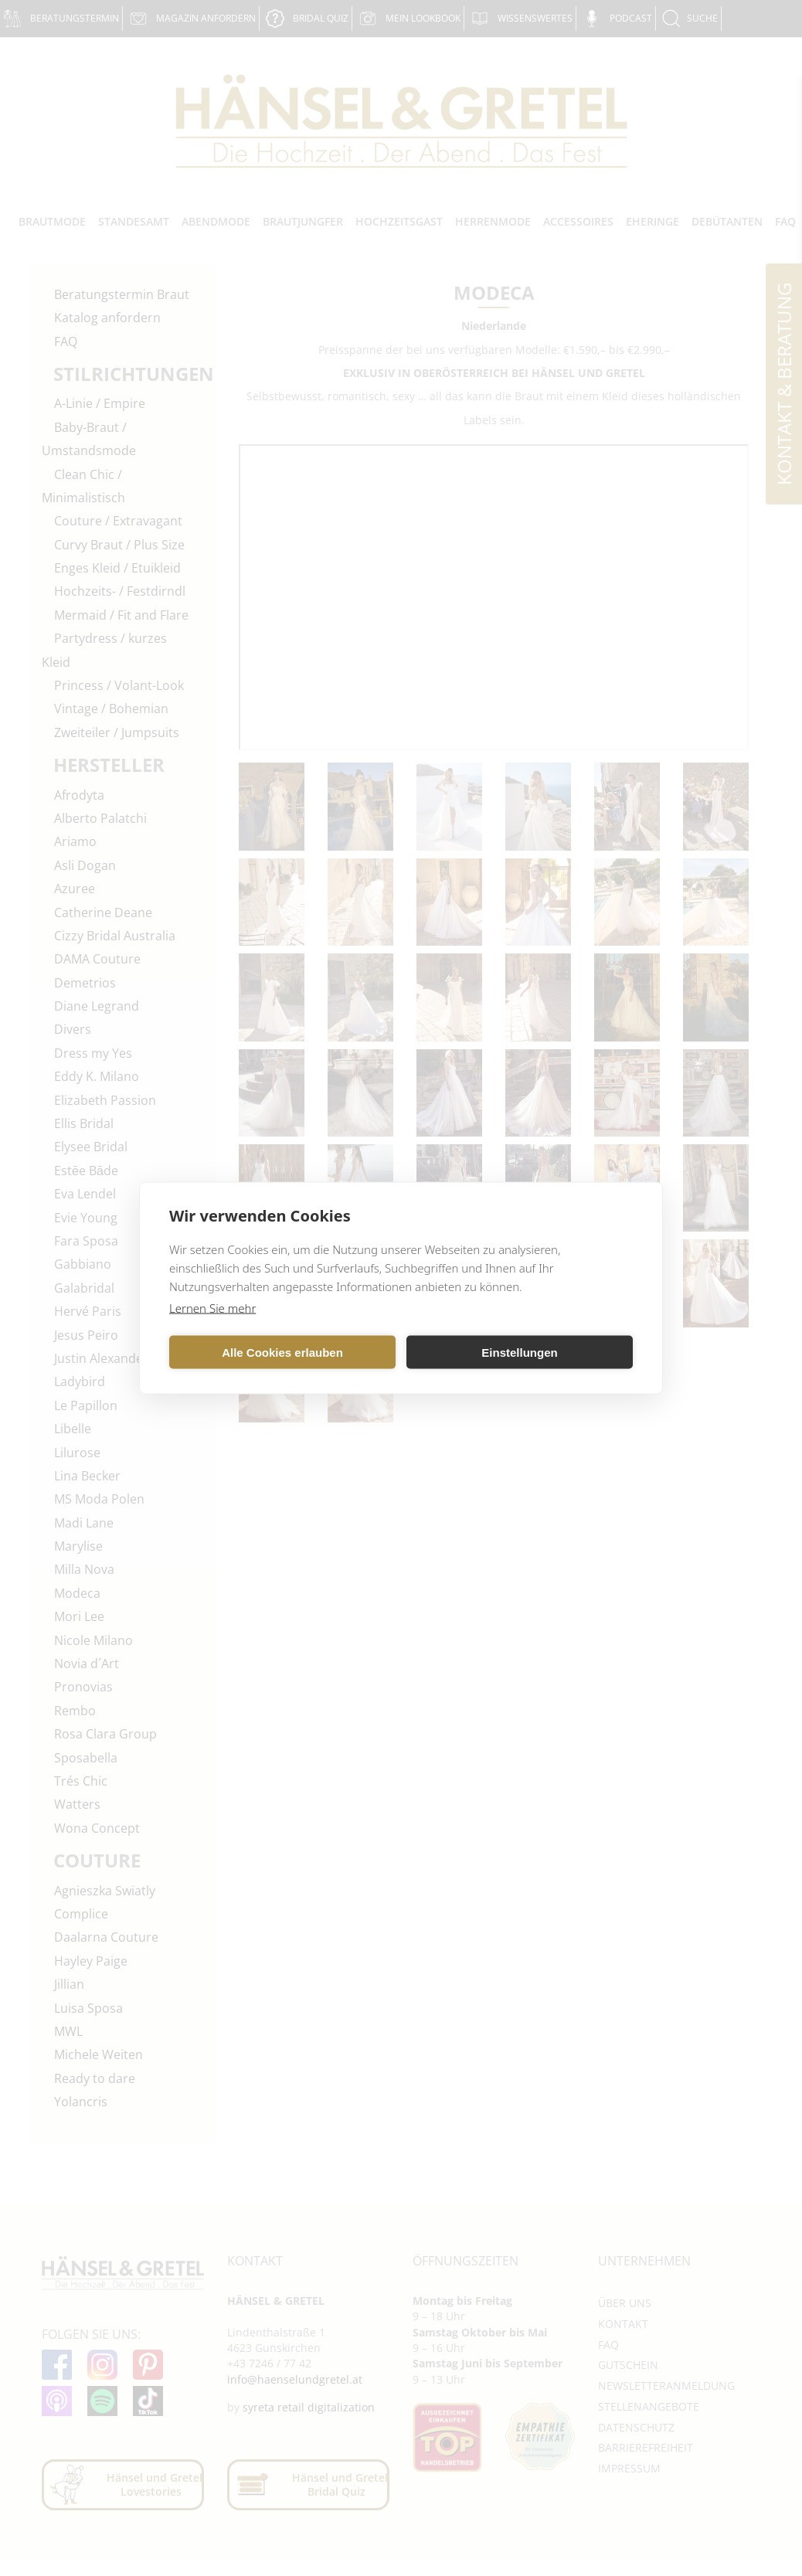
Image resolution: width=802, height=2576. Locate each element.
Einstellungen (519, 1351)
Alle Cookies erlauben (282, 1351)
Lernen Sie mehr (212, 1308)
